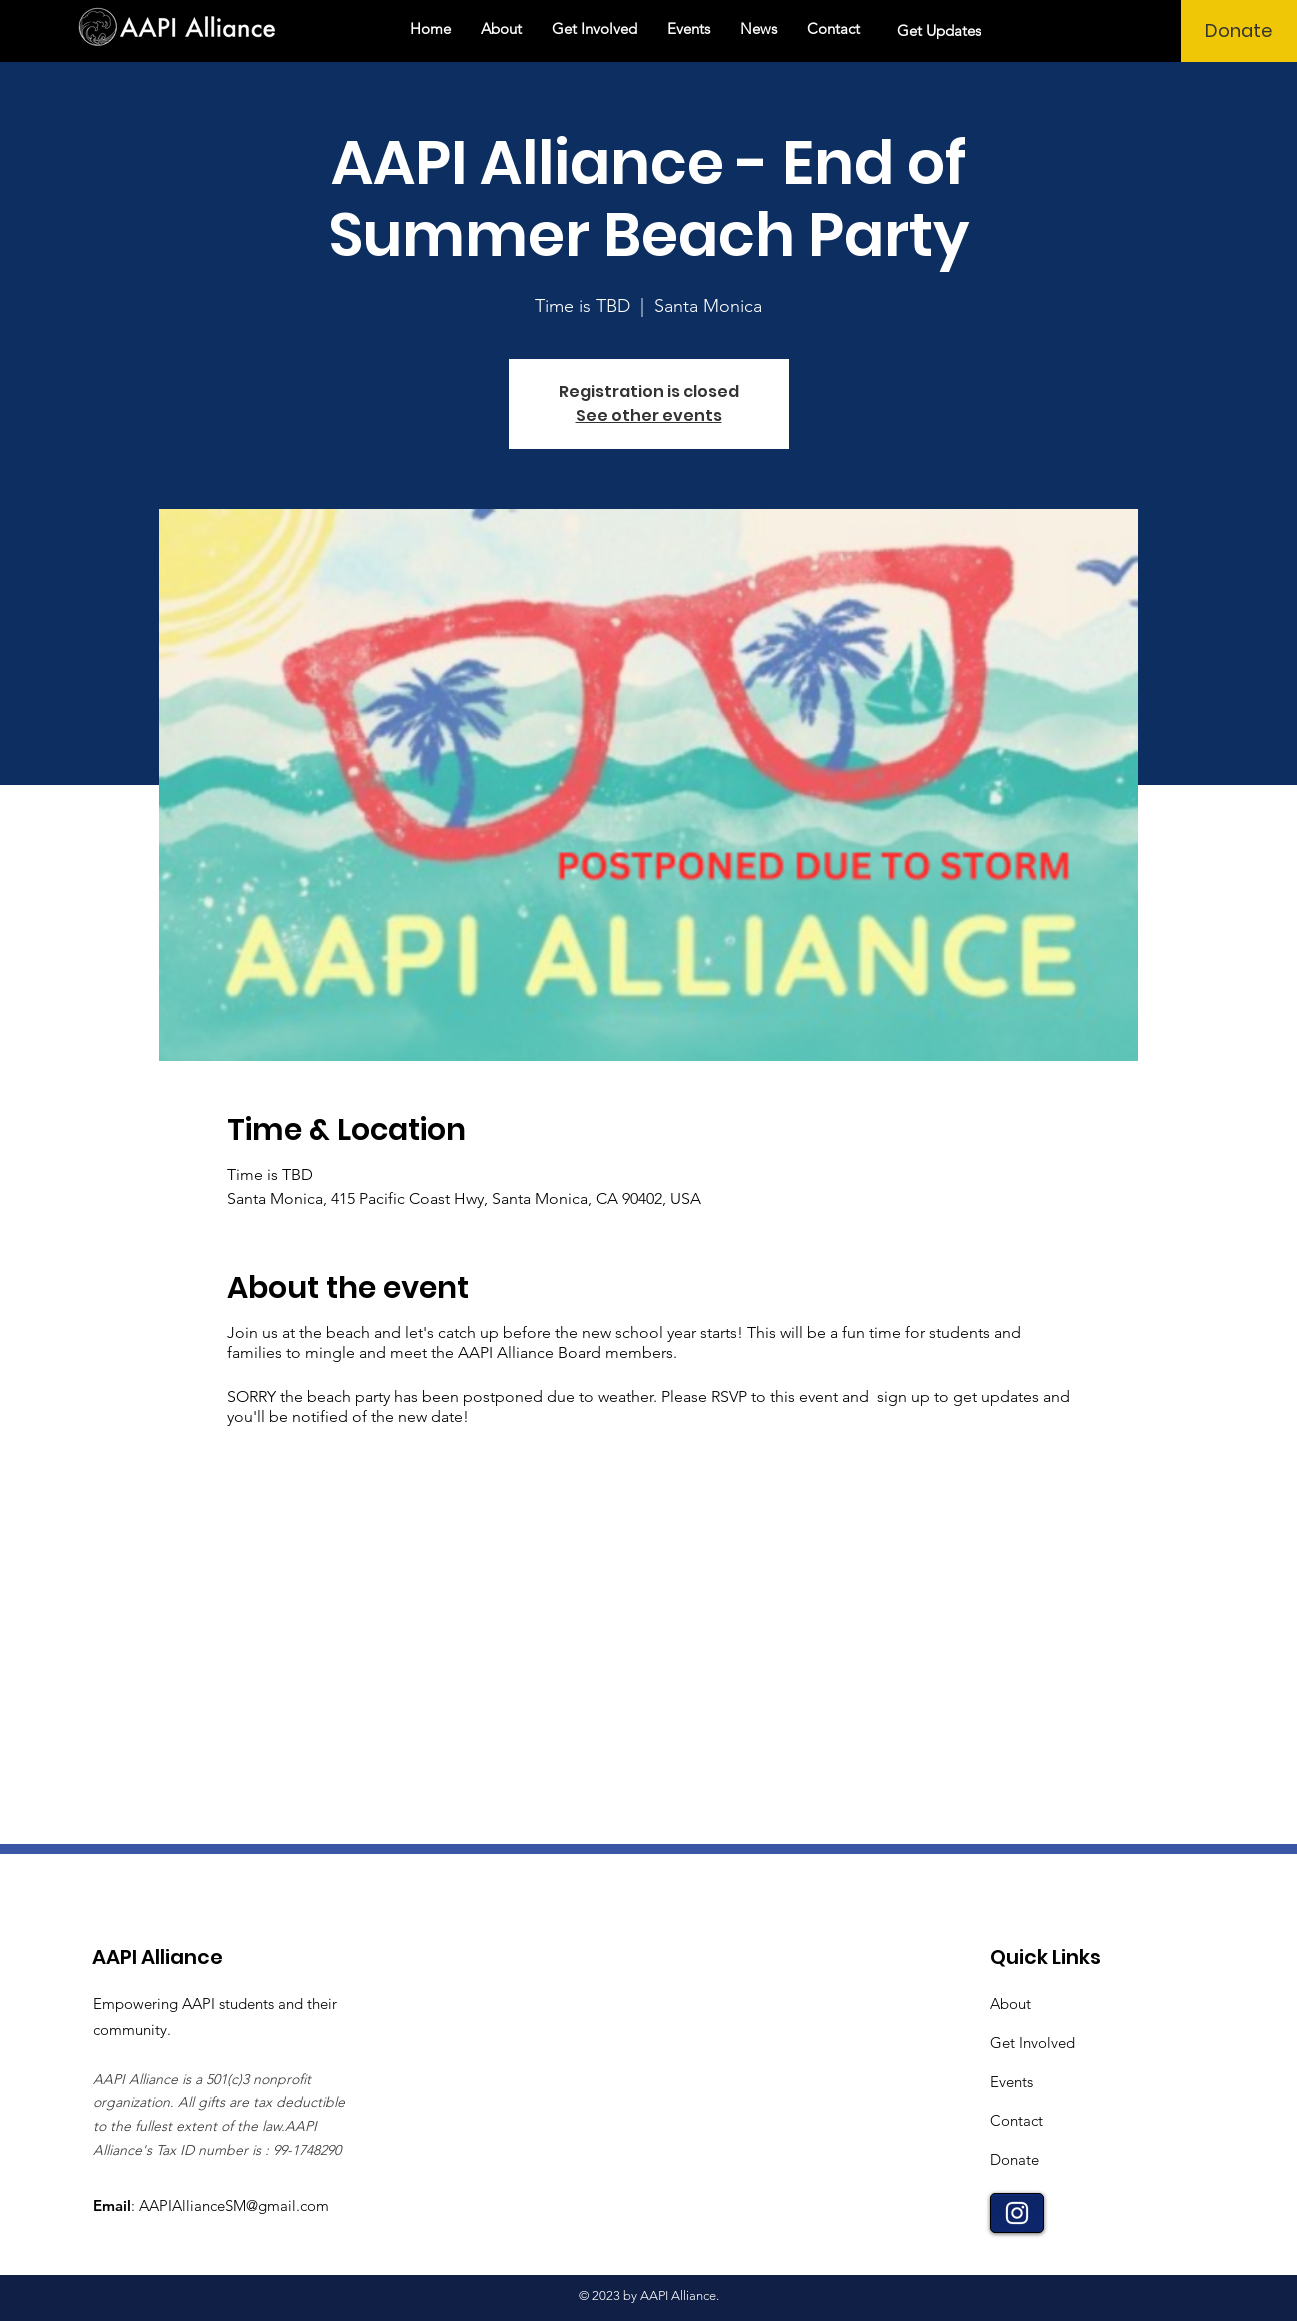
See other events (649, 415)
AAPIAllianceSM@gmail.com (234, 2205)
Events (1011, 2081)
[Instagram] (1017, 2213)
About (1010, 2003)
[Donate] (1239, 31)
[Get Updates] (941, 30)
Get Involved (1032, 2042)
